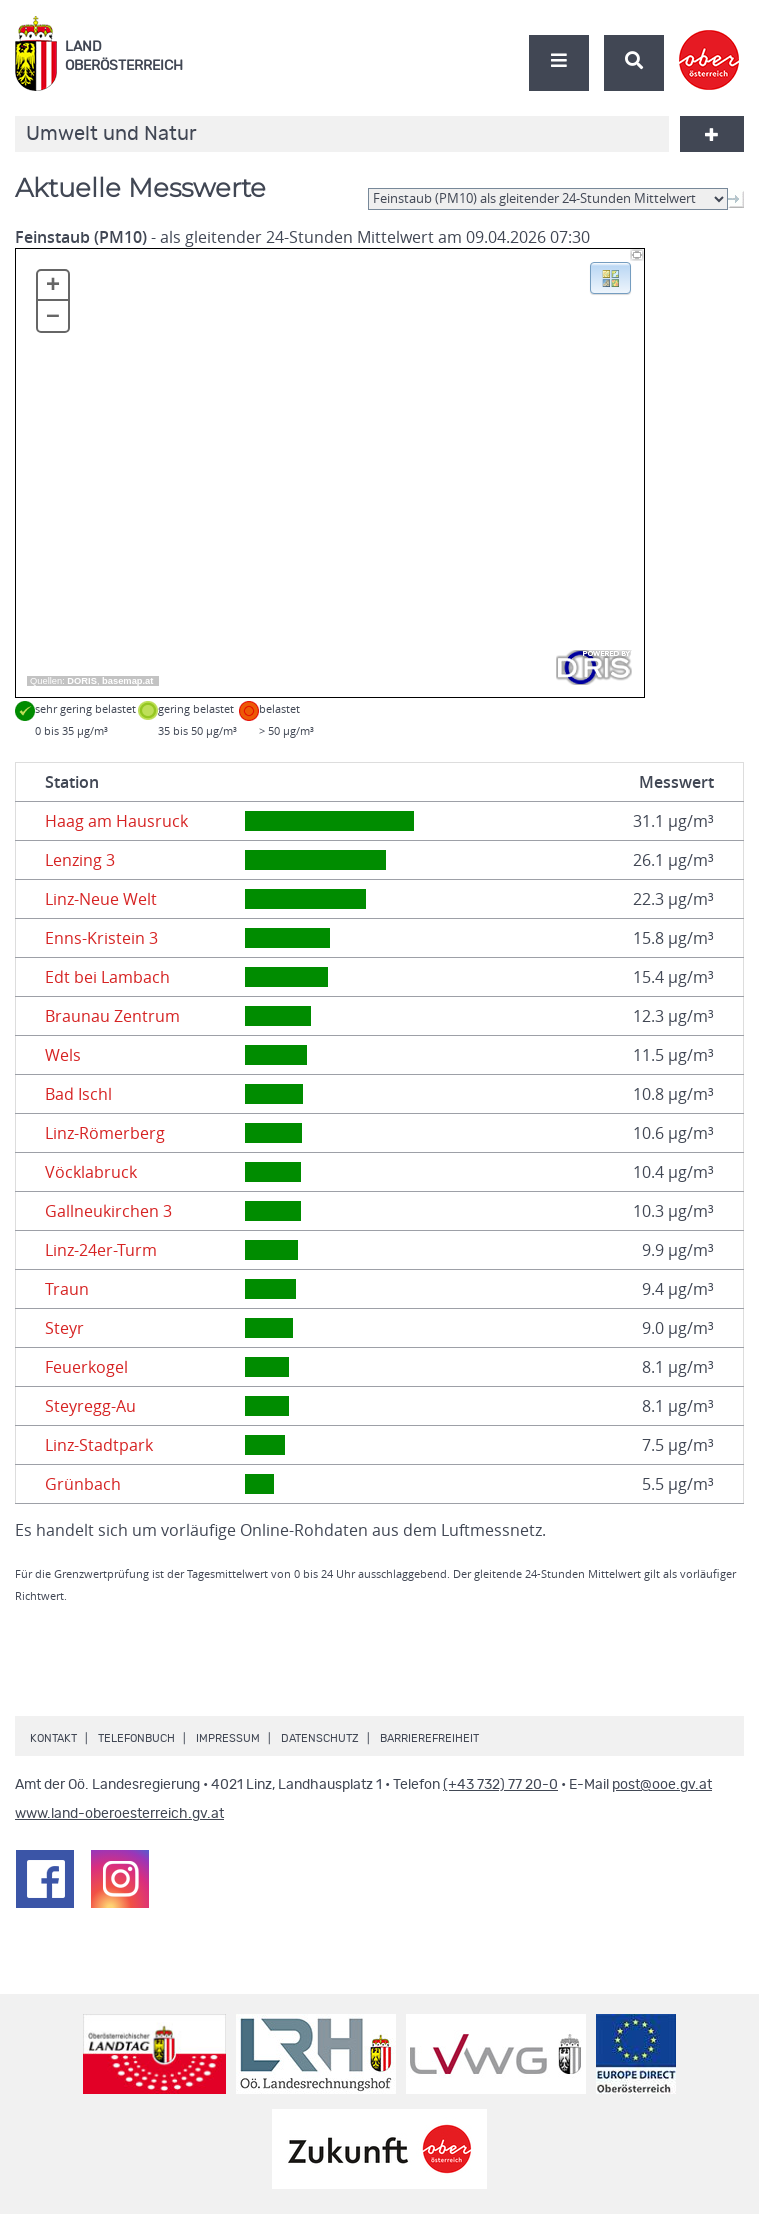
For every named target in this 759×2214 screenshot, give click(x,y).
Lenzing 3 (80, 860)
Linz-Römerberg (105, 1133)
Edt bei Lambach (107, 977)
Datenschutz (320, 1738)
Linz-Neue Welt (101, 899)
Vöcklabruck (91, 1172)
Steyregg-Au (90, 1406)
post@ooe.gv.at (662, 1785)
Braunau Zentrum (112, 1016)
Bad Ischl (78, 1094)
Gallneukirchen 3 (108, 1211)
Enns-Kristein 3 (101, 938)
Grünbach (83, 1484)
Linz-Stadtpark (99, 1445)
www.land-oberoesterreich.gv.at (119, 1814)
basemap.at (127, 681)
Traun (67, 1289)
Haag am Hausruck (116, 821)
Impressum (228, 1738)
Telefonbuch (136, 1738)
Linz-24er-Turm (101, 1250)
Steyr (64, 1328)
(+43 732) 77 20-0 (500, 1785)
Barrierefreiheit (429, 1738)
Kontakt (53, 1738)
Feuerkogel (86, 1367)
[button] (610, 277)
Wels (63, 1055)
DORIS (82, 681)
